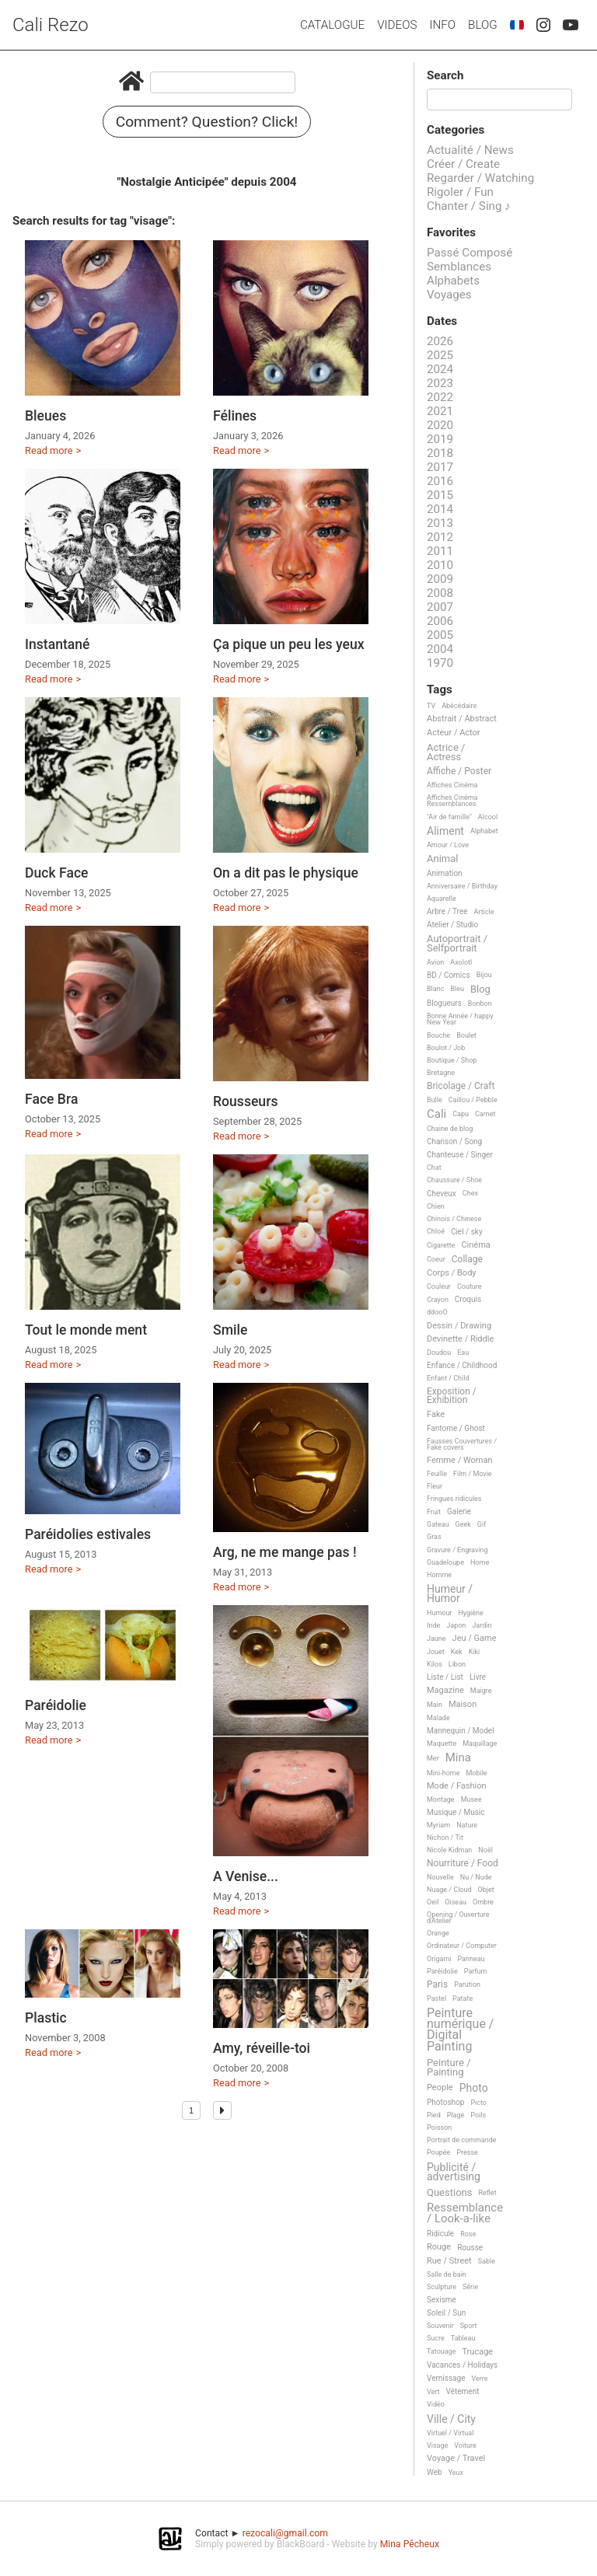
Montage (441, 1799)
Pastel (436, 1998)
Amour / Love (448, 845)
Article (484, 912)
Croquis (468, 1299)
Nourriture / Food (462, 1863)
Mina (458, 1758)
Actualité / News (470, 150)
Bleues (45, 416)
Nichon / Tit (445, 1837)
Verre (479, 2378)
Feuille (437, 1474)
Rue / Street (449, 2261)
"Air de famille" (449, 817)
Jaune (436, 1638)
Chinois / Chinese (454, 1219)
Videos (397, 25)
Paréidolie (55, 1705)
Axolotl (461, 962)
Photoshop (445, 2102)
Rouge (439, 2247)
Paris (437, 1985)
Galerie (459, 1511)
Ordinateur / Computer (462, 1945)
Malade (438, 1718)
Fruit (434, 1512)
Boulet (466, 1035)
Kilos (434, 1664)
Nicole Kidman (449, 1850)
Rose (468, 2234)
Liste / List (445, 1677)
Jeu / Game (474, 1638)
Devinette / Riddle (460, 1339)
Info (442, 25)
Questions (449, 2192)
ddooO (437, 1312)
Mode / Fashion (457, 1786)
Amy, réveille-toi (261, 2048)
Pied (434, 2115)
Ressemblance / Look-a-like (465, 2213)
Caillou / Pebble (473, 1100)
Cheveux (441, 1193)
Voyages (449, 295)
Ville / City (451, 2419)
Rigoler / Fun (460, 192)
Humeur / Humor (450, 1594)
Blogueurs (444, 1003)
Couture (469, 1286)
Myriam (438, 1825)
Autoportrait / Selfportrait (457, 943)
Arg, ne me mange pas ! (285, 1552)
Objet (486, 1890)
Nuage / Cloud (449, 1890)
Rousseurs (245, 1101)
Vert (433, 2392)
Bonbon (480, 1003)
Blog (483, 25)
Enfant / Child (448, 1378)
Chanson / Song (454, 1141)
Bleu (457, 989)
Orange (438, 1933)
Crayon (438, 1300)
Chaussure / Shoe (454, 1180)
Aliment (445, 831)
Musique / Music (456, 1812)
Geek (463, 1524)
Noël (485, 1850)
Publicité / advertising (453, 2172)
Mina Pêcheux (409, 2544)
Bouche (438, 1035)
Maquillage (480, 1743)
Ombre (483, 1902)
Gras (434, 1537)
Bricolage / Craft (460, 1086)
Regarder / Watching (480, 178)
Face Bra (51, 1099)
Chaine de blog (450, 1129)
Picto (478, 2103)
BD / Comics (448, 975)
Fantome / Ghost (456, 1428)
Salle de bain (446, 2274)
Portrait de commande (462, 2140)
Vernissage (446, 2378)
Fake (436, 1415)
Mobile (476, 1773)
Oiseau (455, 1902)
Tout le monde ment (86, 1330)
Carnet (485, 1114)
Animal (442, 859)
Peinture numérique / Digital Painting (460, 2030)
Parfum (475, 1971)
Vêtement (463, 2391)
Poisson (439, 2127)
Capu (460, 1114)
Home (479, 1562)
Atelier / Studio (452, 924)
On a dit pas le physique (285, 873)
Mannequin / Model (460, 1730)
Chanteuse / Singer (460, 1154)
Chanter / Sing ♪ (469, 206)
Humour (439, 1613)
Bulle (434, 1100)
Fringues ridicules (454, 1499)
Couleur (439, 1286)
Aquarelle (441, 898)
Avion (435, 962)
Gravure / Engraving (457, 1550)
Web (434, 2472)
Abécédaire (459, 706)
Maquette (441, 1743)
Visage (437, 2445)
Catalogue (332, 25)
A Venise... (245, 1876)
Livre (478, 1677)
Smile (230, 1330)
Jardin (481, 1625)
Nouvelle (440, 1877)
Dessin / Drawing (459, 1326)
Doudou (439, 1352)
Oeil (432, 1902)
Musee (471, 1799)
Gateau (438, 1524)
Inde (433, 1625)
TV (431, 706)
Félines (235, 416)
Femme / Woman (460, 1460)
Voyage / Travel (456, 2459)
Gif (481, 1524)
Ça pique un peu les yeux (289, 644)
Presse (466, 2152)
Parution (467, 1984)
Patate (462, 1998)
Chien (436, 1206)
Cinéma (475, 1245)
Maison (463, 1705)
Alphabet (484, 831)
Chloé (436, 1231)
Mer (433, 1758)
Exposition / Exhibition (452, 1396)
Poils (478, 2115)
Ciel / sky (467, 1231)
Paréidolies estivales (88, 1534)
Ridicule (440, 2233)
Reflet (487, 2193)
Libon (457, 1664)
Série (470, 2287)
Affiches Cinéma (452, 785)
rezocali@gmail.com (285, 2533)
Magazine (445, 1691)
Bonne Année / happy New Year (460, 1019)
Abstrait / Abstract (462, 719)
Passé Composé (469, 253)
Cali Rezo (50, 25)
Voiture (465, 2445)
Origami (439, 1959)
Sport (468, 2326)
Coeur (436, 1259)
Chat (434, 1167)
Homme (439, 1575)
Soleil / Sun (446, 2312)
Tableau (463, 2338)
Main (434, 1705)
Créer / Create (463, 164)
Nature (466, 1825)
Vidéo (436, 2404)
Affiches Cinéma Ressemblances (452, 800)
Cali (436, 1114)
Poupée (438, 2152)
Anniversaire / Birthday (462, 886)
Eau (463, 1352)
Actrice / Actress (446, 752)
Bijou (484, 975)
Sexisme (441, 2299)
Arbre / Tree (447, 911)
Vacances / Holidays (462, 2364)
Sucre (436, 2338)
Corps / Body (452, 1273)
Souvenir (440, 2326)
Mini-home (443, 1773)
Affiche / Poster (459, 771)
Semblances (459, 267)
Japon (456, 1625)
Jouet (436, 1652)
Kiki (474, 1652)
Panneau (470, 1959)
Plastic (46, 2018)
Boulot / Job (446, 1048)
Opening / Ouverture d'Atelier (458, 1917)
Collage (467, 1259)
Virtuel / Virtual (450, 2433)
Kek (457, 1652)
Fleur (434, 1486)
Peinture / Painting (449, 2067)
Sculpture (441, 2287)
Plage (456, 2115)
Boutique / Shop (452, 1060)
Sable (486, 2261)
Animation (445, 873)
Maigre (481, 1691)
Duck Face (57, 873)
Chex (470, 1193)
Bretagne (441, 1073)
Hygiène (470, 1613)
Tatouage (441, 2351)
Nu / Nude (476, 1877)
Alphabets (453, 281)
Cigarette (441, 1245)
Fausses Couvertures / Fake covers (462, 1444)
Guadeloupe (445, 1562)
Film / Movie (472, 1474)
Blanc (435, 989)
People (440, 2088)
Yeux (456, 2473)
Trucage (477, 2352)
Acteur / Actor (453, 733)
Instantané (57, 644)
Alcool (488, 817)
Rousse (470, 2247)
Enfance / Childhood (462, 1365)
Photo (473, 2088)
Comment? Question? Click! (207, 122)
